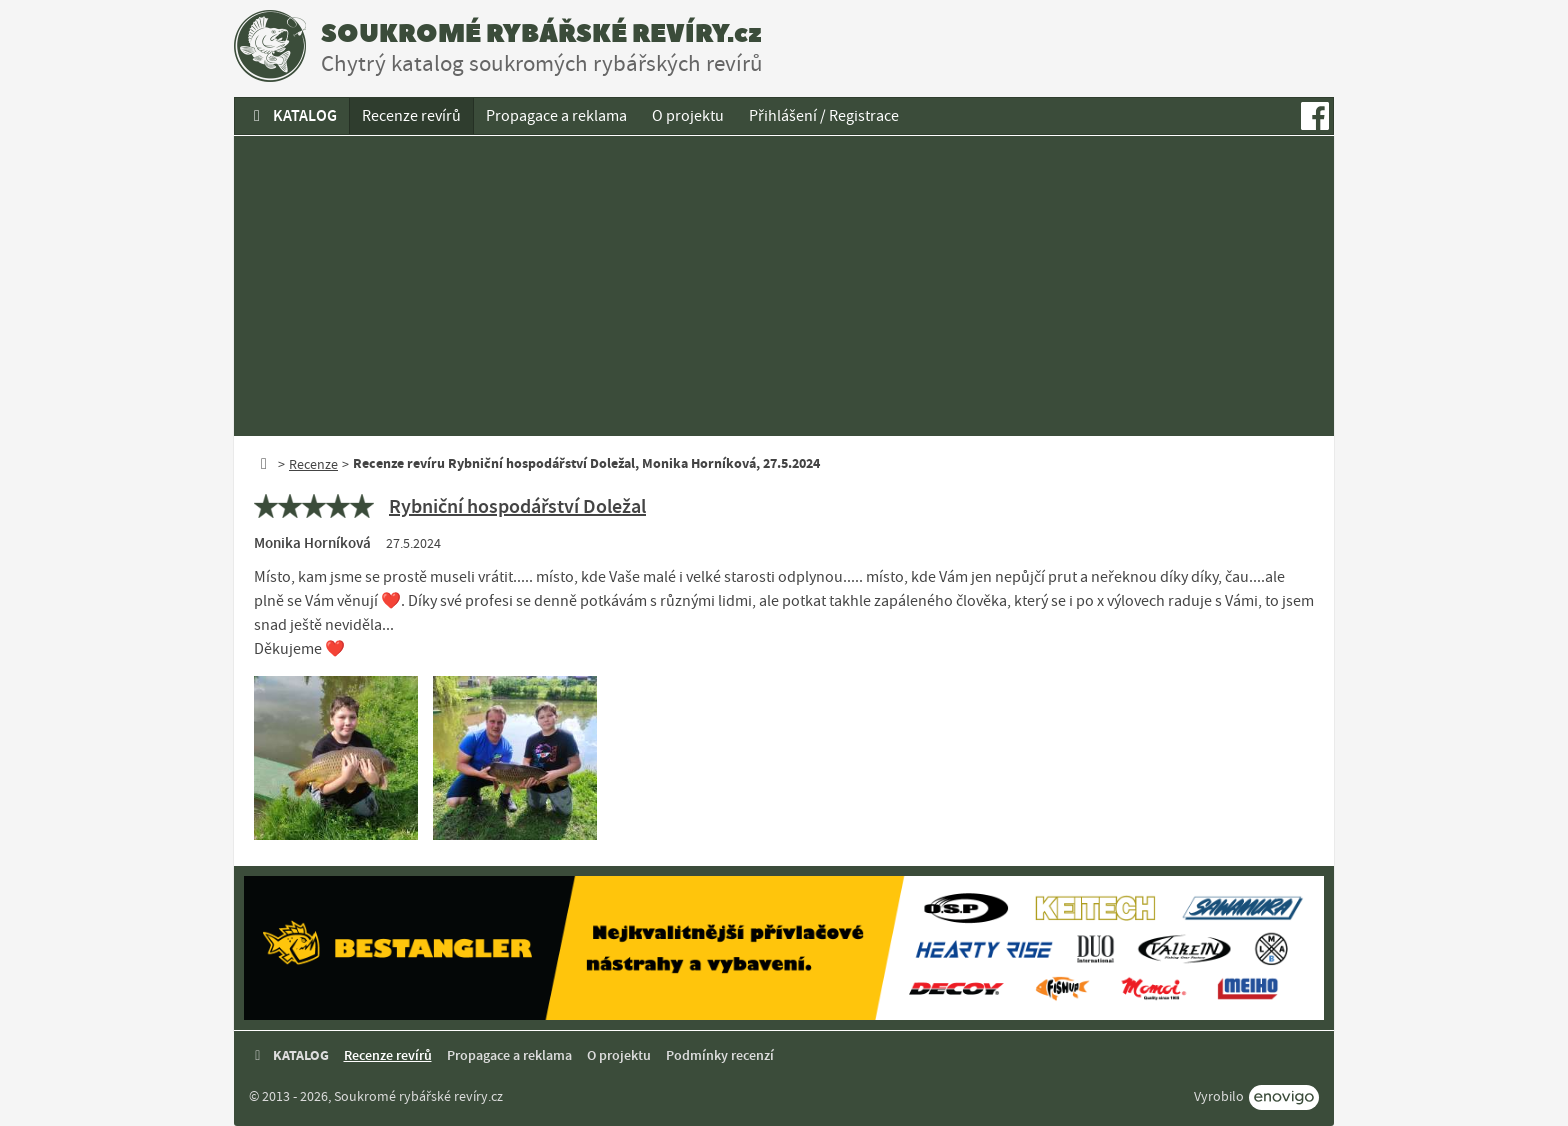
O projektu (688, 116)
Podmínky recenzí (720, 1055)
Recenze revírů (411, 116)
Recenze (313, 464)
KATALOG (292, 115)
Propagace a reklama (556, 116)
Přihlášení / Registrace (824, 116)
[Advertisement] (784, 286)
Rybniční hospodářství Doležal (517, 506)
